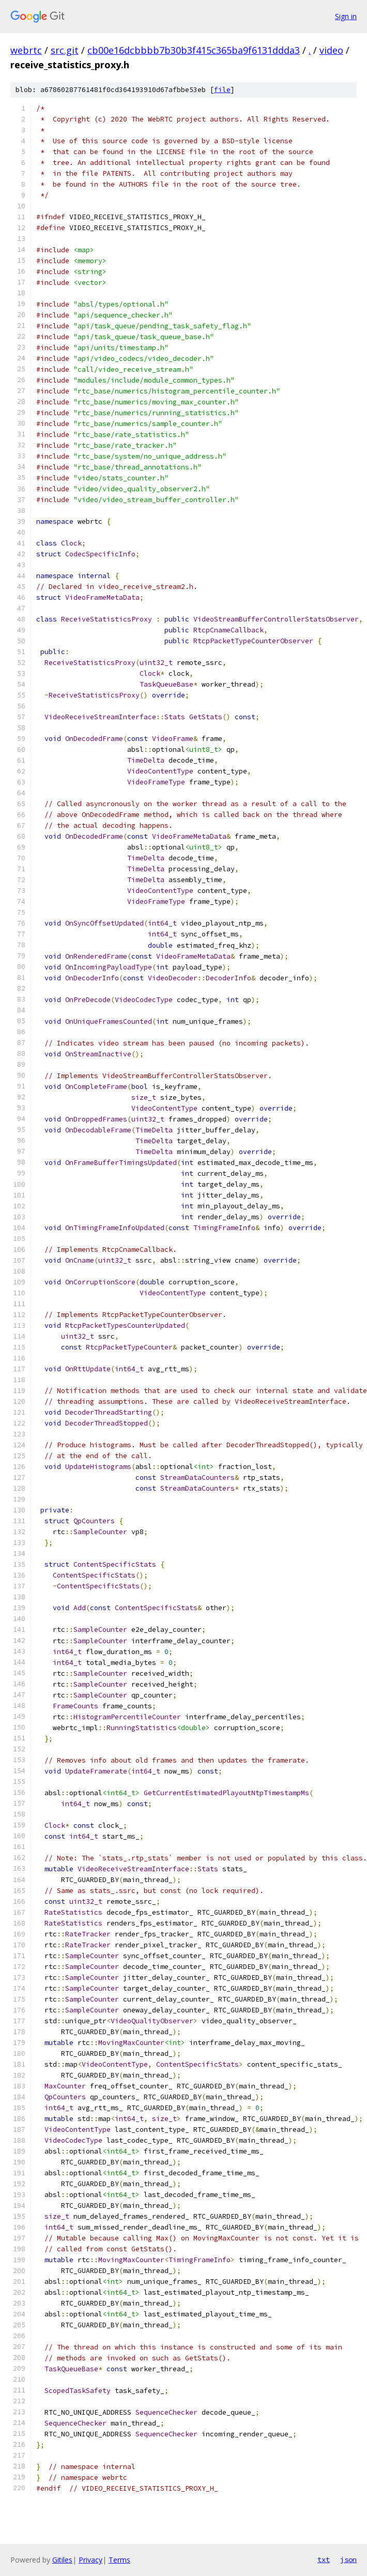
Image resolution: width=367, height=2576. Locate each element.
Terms (119, 2560)
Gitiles (62, 2560)
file (222, 89)
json (348, 2559)
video (331, 50)
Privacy (90, 2560)
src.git (65, 50)
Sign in (346, 16)
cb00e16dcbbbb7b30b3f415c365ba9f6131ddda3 (193, 50)
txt (323, 2559)
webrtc (26, 50)
